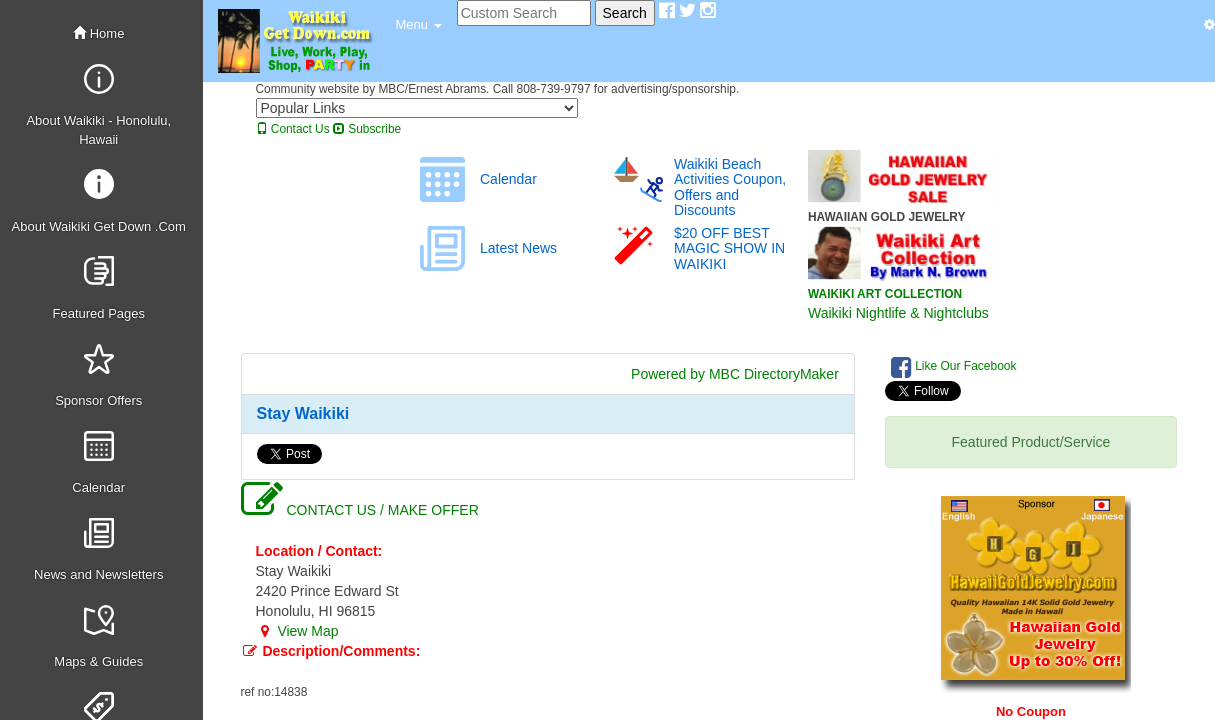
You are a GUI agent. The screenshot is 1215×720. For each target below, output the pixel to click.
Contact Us (293, 129)
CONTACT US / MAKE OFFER (360, 510)
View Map (297, 631)
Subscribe (367, 129)
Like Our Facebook (954, 367)
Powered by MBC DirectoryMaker (735, 374)
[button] (419, 25)
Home (98, 33)
